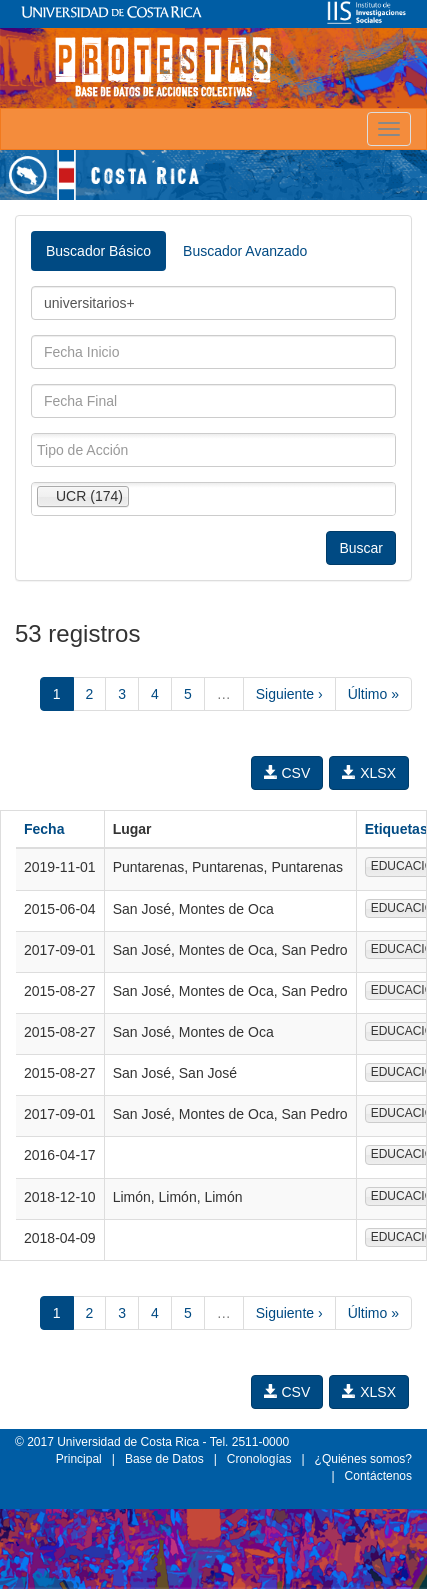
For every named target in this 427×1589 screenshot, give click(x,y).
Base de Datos (164, 1459)
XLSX (369, 773)
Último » (373, 694)
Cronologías (259, 1459)
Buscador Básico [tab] (98, 251)
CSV (287, 773)
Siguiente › (289, 694)
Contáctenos (378, 1476)
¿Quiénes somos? (363, 1459)
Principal (79, 1459)
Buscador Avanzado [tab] (245, 251)
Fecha (44, 829)
